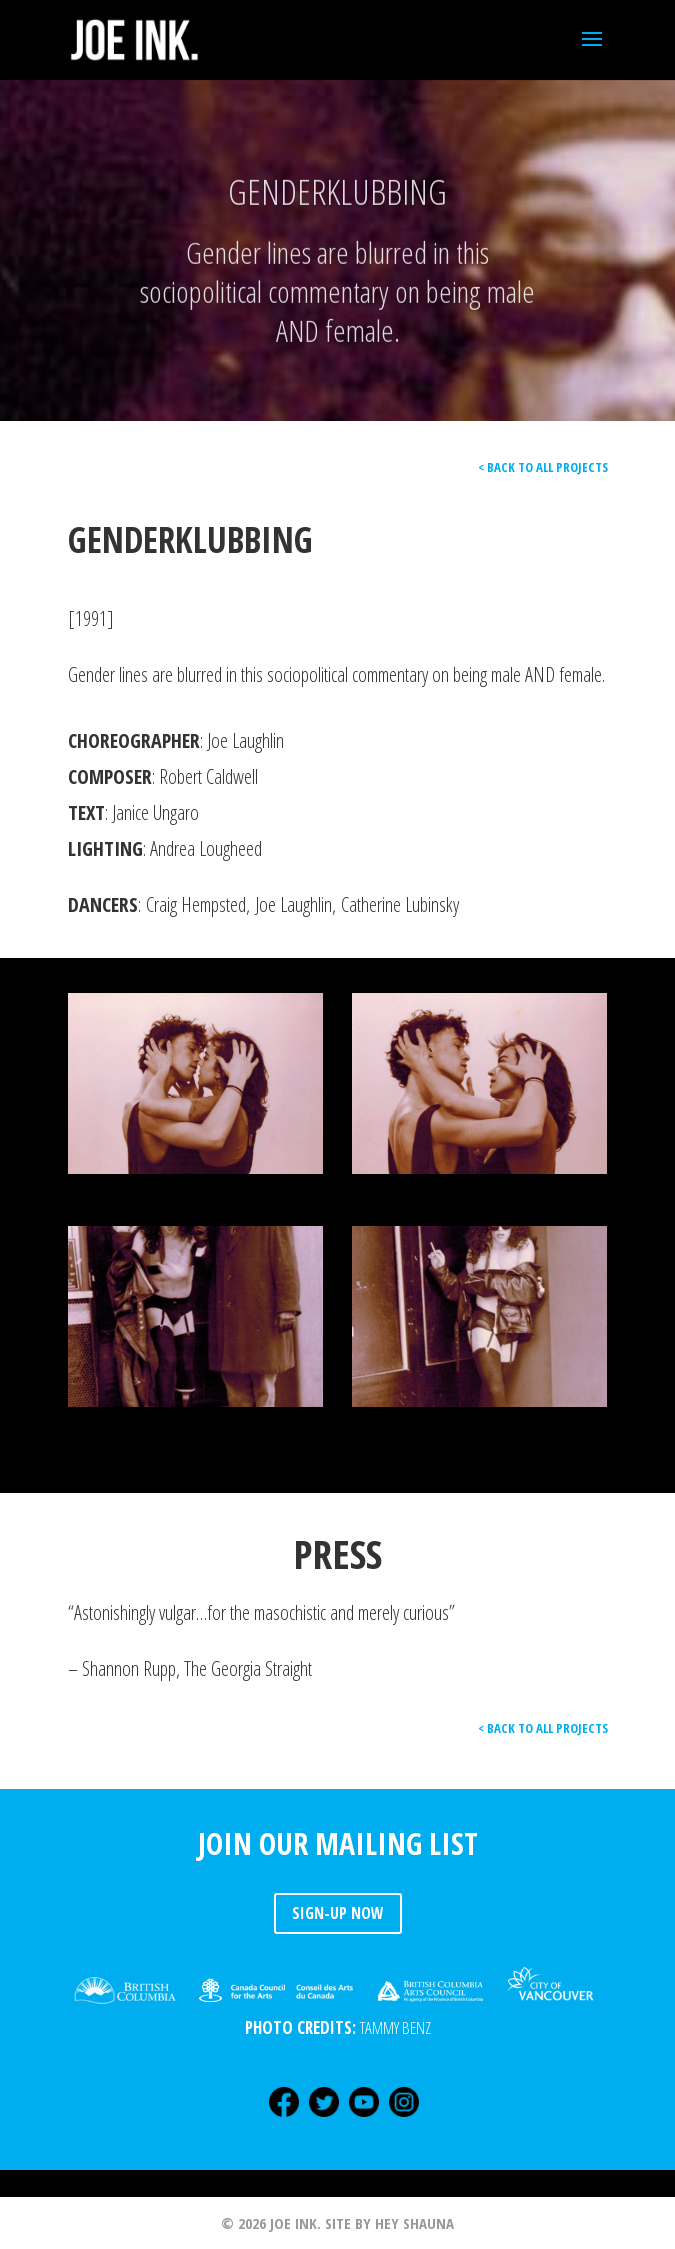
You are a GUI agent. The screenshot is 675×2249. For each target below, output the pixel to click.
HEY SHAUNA (414, 2223)
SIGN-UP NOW (338, 1913)
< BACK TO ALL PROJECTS (543, 467)
